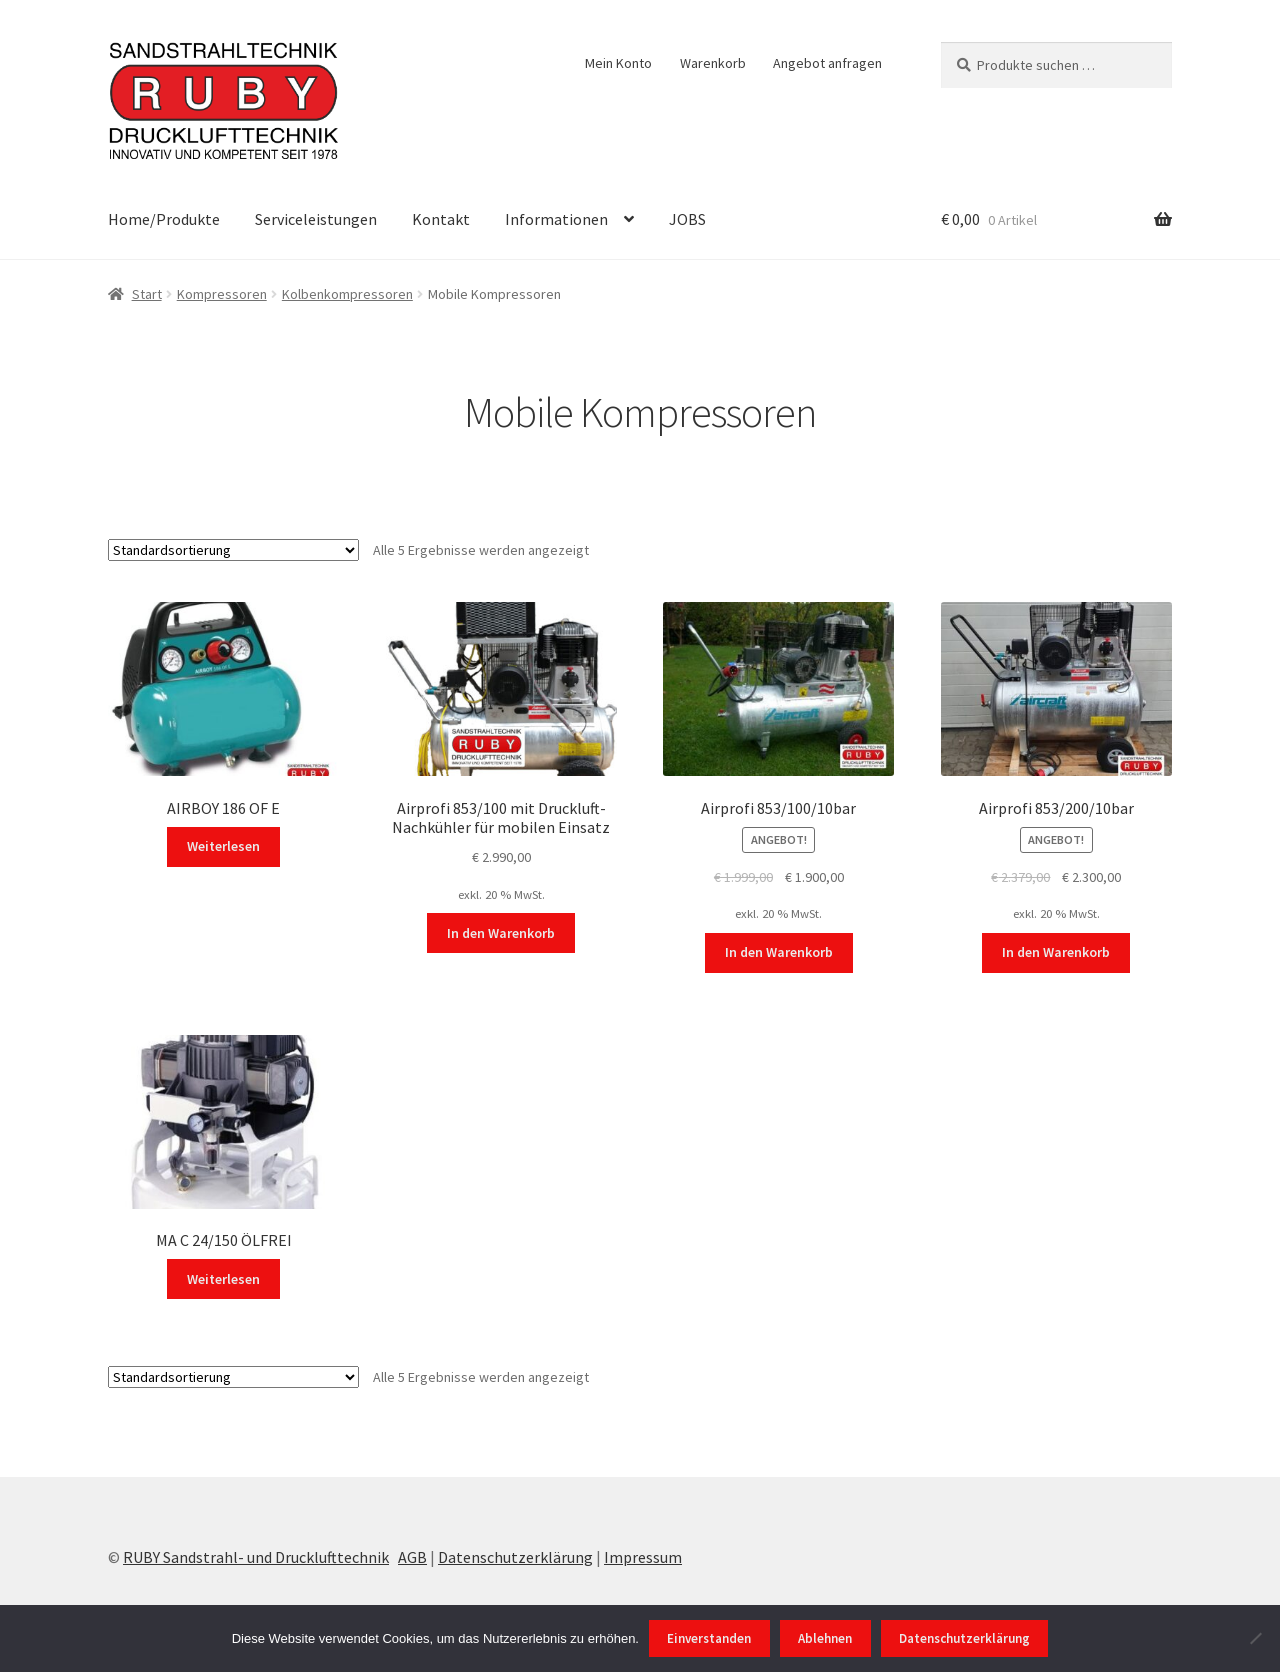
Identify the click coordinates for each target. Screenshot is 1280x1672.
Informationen (556, 219)
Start (147, 294)
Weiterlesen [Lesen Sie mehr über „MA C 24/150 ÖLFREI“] (223, 1279)
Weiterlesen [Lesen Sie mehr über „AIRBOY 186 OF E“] (223, 846)
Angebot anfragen (827, 63)
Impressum (643, 1557)
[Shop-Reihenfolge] (233, 550)
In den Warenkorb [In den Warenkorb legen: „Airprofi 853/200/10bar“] (1056, 952)
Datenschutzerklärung (515, 1557)
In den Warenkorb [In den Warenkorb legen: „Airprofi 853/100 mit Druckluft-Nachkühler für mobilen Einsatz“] (501, 933)
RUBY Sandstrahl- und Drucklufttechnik (256, 1557)
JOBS (687, 219)
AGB (412, 1557)
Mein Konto (618, 63)
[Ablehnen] (1255, 1638)
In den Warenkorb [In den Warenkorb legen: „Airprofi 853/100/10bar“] (779, 952)
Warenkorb (713, 63)
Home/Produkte (164, 219)
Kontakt (441, 219)
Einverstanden (709, 1638)
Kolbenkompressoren (347, 294)
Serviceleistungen (316, 219)
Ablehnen (825, 1638)
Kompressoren (222, 294)
